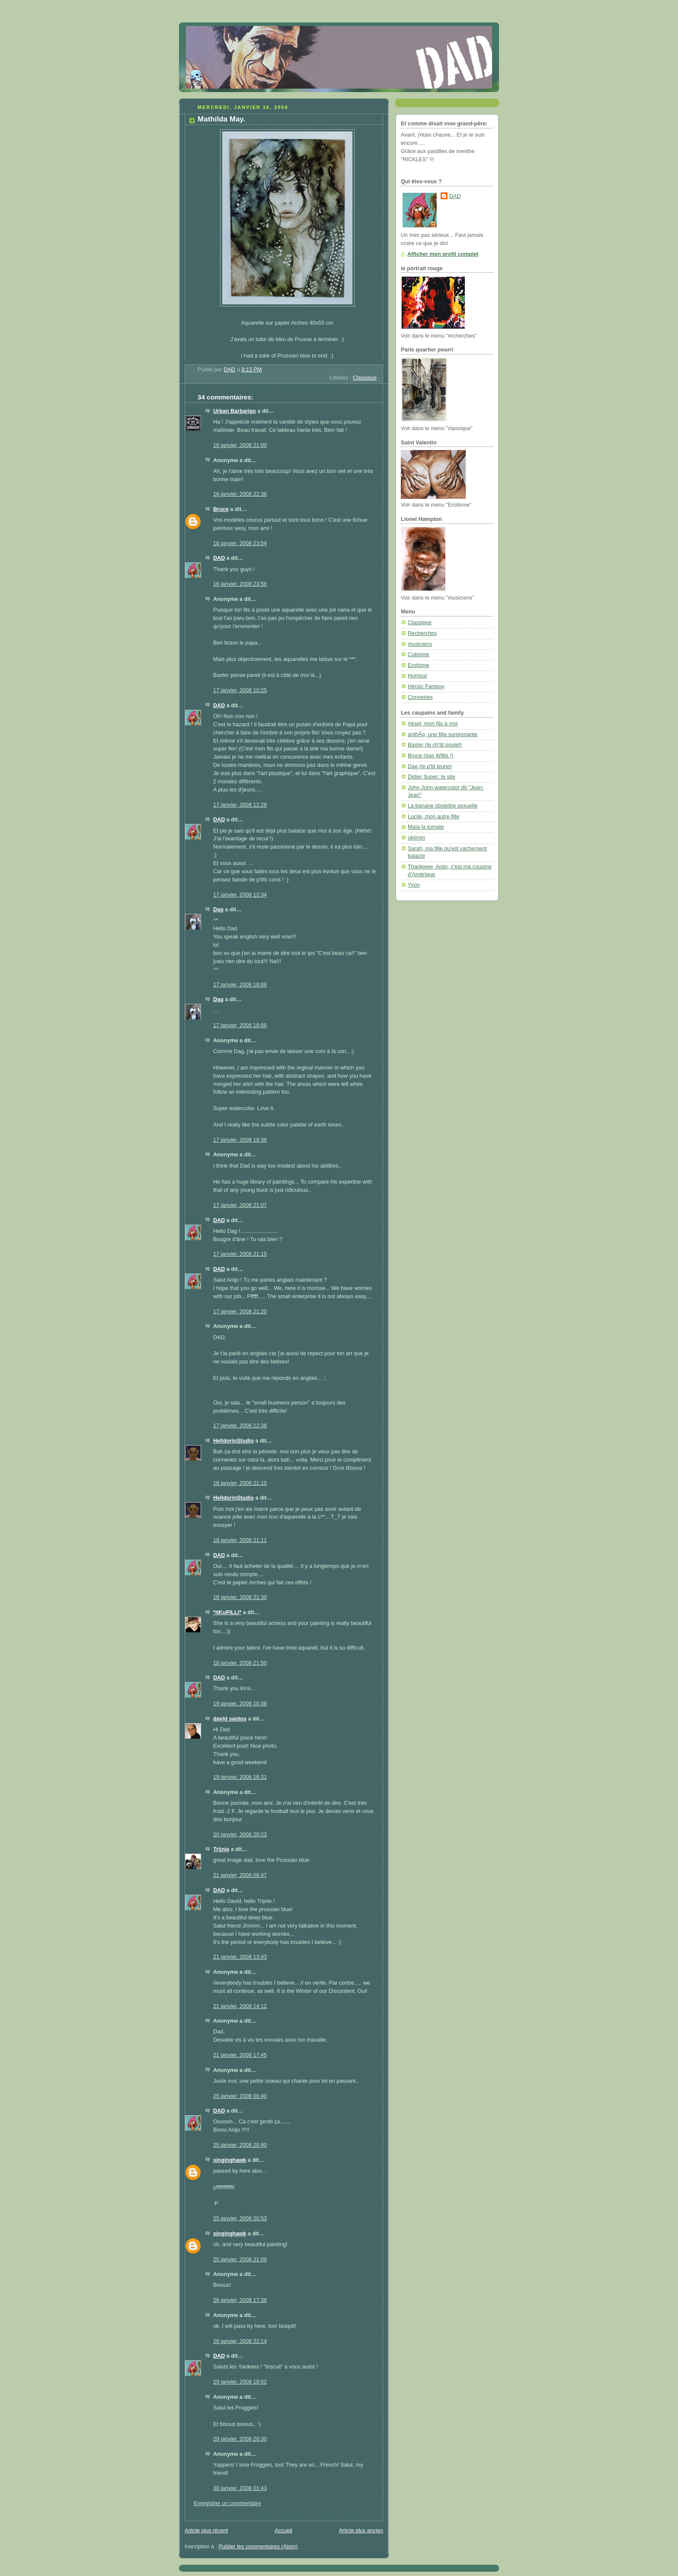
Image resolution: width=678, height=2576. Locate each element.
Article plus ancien (361, 2531)
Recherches (422, 633)
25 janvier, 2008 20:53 (240, 2218)
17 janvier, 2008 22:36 (240, 1426)
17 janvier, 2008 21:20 (240, 1312)
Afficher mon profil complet (443, 254)
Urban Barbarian (234, 411)
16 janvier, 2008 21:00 (240, 445)
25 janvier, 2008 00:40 (240, 2096)
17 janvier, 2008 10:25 (240, 690)
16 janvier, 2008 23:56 (240, 584)
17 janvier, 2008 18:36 (240, 1140)
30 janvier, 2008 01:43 (240, 2488)
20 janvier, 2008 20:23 (240, 1835)
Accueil (283, 2531)
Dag (218, 910)
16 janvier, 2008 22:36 (240, 494)
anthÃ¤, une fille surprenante (442, 734)
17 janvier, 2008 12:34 (240, 895)
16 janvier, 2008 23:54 (240, 543)
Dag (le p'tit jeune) (430, 766)
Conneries (420, 697)
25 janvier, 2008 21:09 (240, 2260)
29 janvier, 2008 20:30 (240, 2439)
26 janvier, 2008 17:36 (240, 2300)
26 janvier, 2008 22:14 (240, 2341)
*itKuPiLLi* (227, 1612)
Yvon (414, 885)
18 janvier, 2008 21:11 (240, 1540)
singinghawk (229, 2160)
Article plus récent (206, 2531)
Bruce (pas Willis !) (430, 756)
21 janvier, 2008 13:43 (240, 1957)
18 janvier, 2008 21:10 (240, 1483)
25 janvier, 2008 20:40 (240, 2145)
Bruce (221, 509)
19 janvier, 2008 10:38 (240, 1704)
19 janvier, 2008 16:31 (240, 1777)
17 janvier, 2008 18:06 (240, 985)
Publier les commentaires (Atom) (258, 2547)
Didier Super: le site (431, 777)
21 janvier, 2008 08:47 (240, 1875)
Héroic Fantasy (426, 686)
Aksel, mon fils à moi (433, 724)
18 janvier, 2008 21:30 (240, 1597)
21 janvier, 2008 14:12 (240, 2006)
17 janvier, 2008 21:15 (240, 1254)
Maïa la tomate (426, 827)
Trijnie (221, 1849)
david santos (229, 1719)
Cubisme (418, 654)
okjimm (416, 838)
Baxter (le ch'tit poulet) (435, 745)
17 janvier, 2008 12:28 (240, 805)
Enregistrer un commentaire (227, 2503)
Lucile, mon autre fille (433, 817)
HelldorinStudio (233, 1441)
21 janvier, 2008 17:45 (240, 2055)
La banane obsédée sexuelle (442, 806)
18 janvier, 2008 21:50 (240, 1663)
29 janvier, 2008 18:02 (240, 2382)
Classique (365, 378)
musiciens (420, 644)
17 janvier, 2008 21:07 (240, 1205)
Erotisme (418, 665)
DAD (219, 558)
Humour (417, 676)
